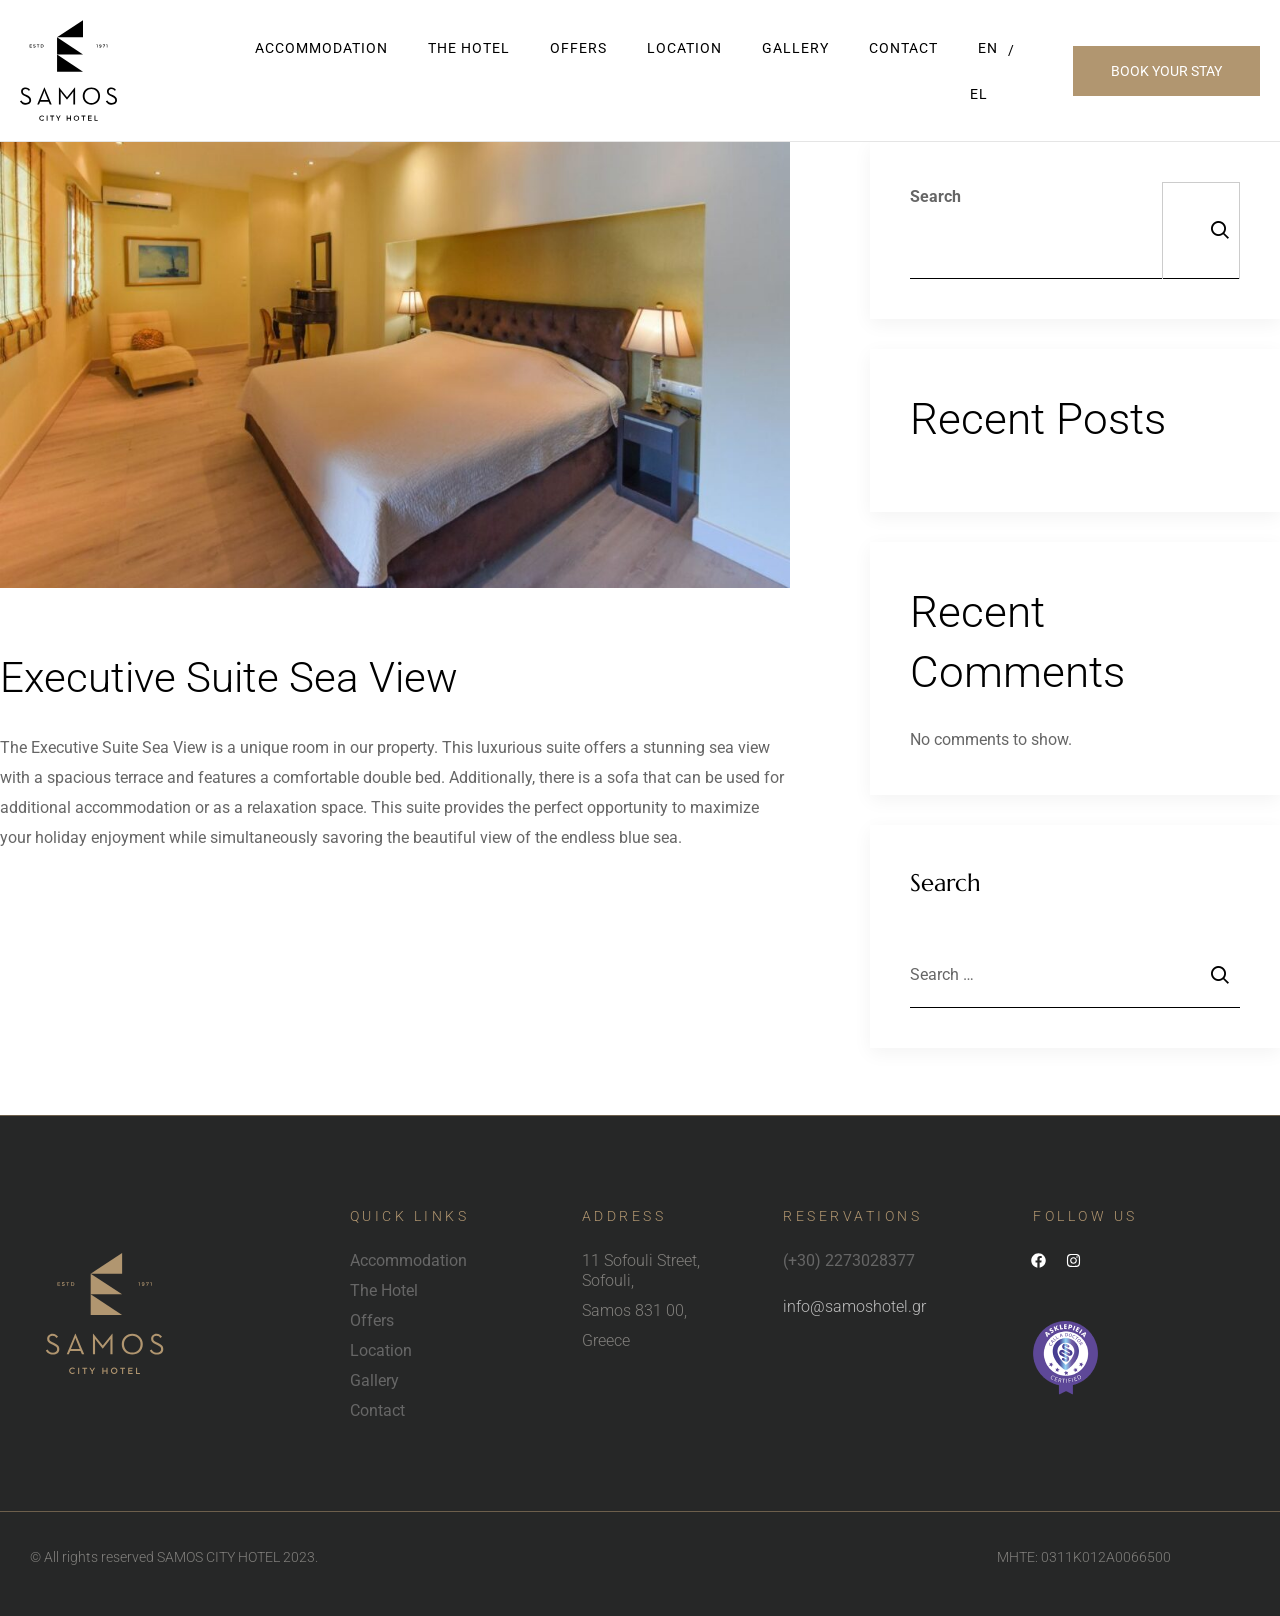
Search (935, 196)
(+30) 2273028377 (849, 1260)
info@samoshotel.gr (854, 1306)
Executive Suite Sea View (240, 677)
